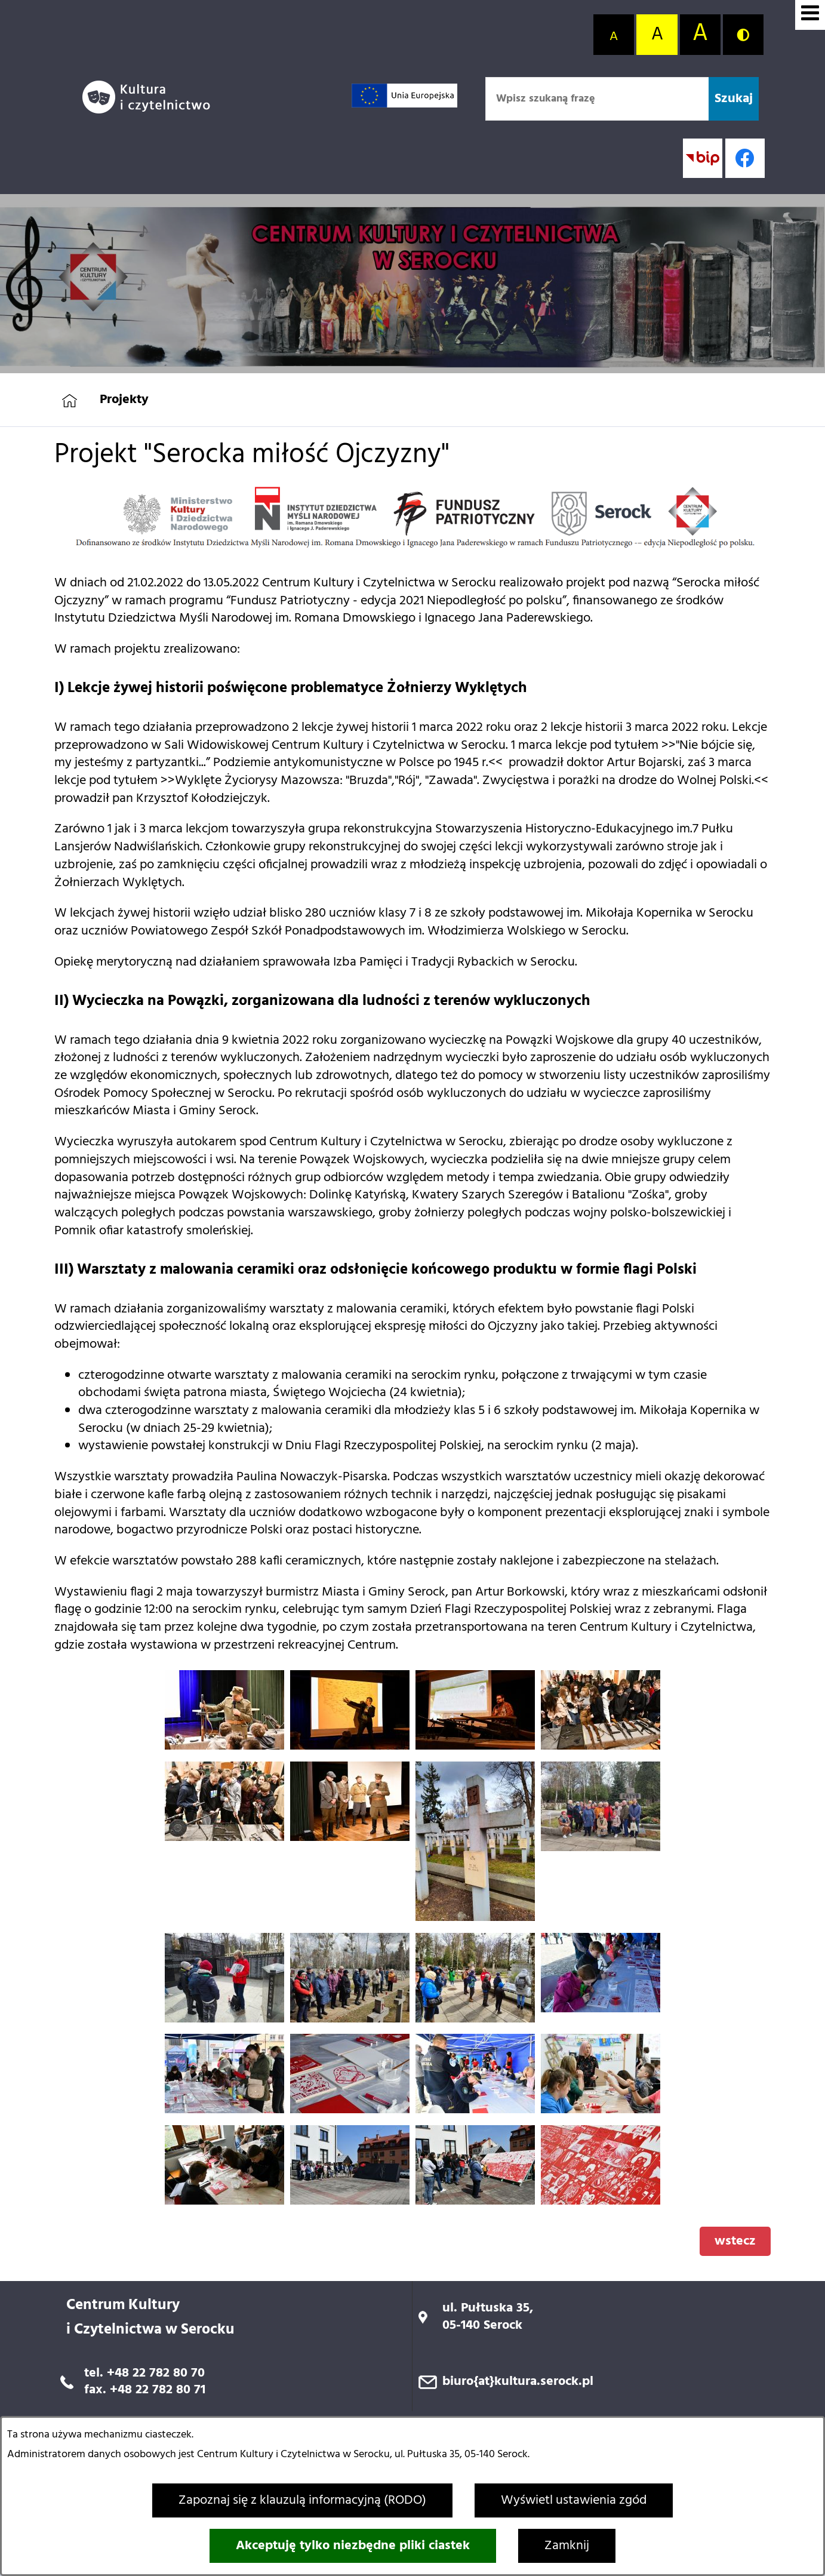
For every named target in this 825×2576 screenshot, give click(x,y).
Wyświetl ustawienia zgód (574, 2500)
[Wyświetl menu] (810, 15)
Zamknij (566, 2545)
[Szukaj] (734, 99)
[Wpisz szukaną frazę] (597, 99)
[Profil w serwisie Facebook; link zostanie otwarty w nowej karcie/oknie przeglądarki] (745, 158)
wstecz (735, 2241)
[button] (224, 1746)
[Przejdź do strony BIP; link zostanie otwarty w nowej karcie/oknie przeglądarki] (702, 158)
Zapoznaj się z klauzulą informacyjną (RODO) (302, 2500)
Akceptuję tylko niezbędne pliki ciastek (353, 2545)
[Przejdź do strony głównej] (151, 97)
